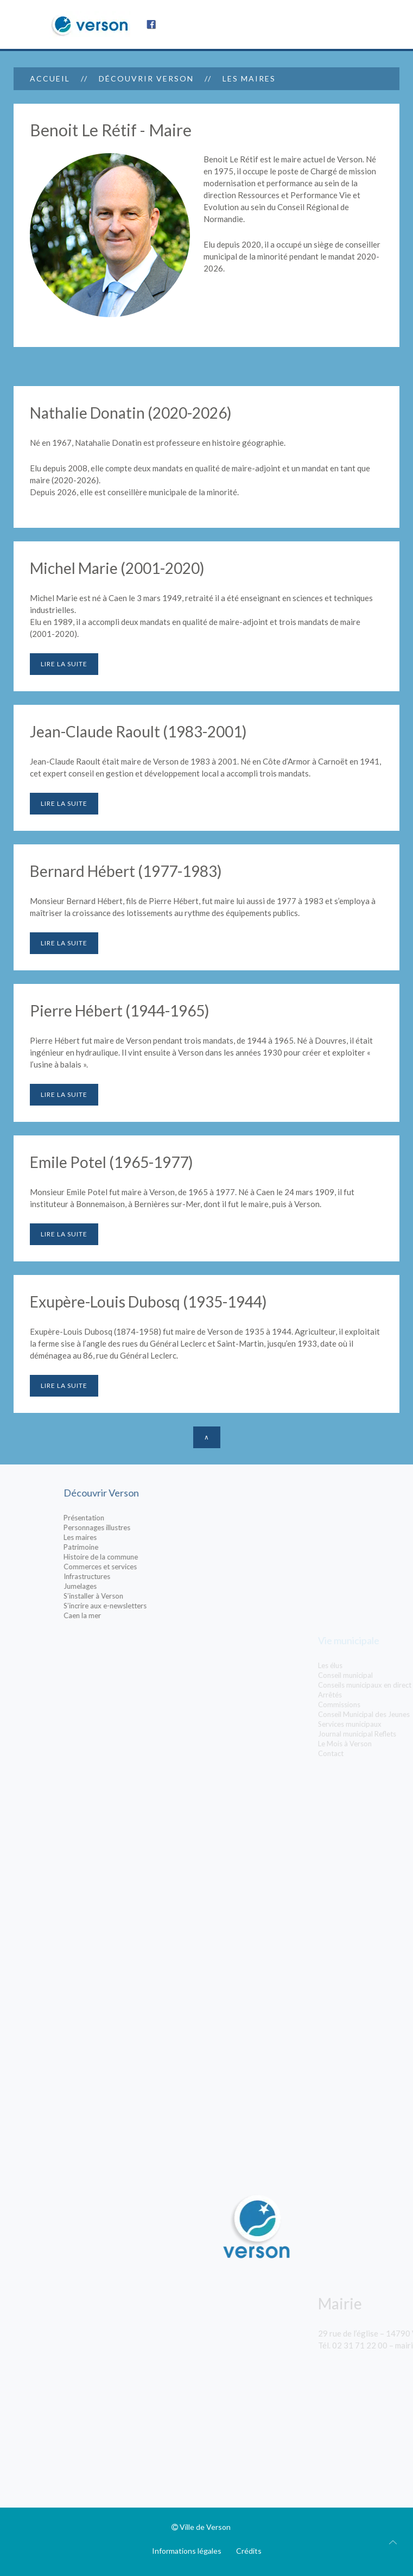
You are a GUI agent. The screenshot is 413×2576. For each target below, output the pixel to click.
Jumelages (151, 1586)
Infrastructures (158, 1576)
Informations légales (186, 2550)
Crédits (249, 2550)
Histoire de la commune (172, 1556)
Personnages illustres (168, 1527)
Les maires (151, 1537)
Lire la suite (64, 664)
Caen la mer (154, 1615)
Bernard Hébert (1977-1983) (126, 871)
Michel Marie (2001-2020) (117, 568)
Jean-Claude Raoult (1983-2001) (138, 731)
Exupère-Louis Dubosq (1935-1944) (148, 1301)
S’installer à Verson (165, 1596)
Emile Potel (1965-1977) (111, 1162)
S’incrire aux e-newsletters (176, 1605)
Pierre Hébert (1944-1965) (119, 1010)
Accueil (50, 78)
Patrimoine (152, 1547)
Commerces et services (171, 1566)
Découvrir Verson (146, 78)
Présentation (155, 1517)
